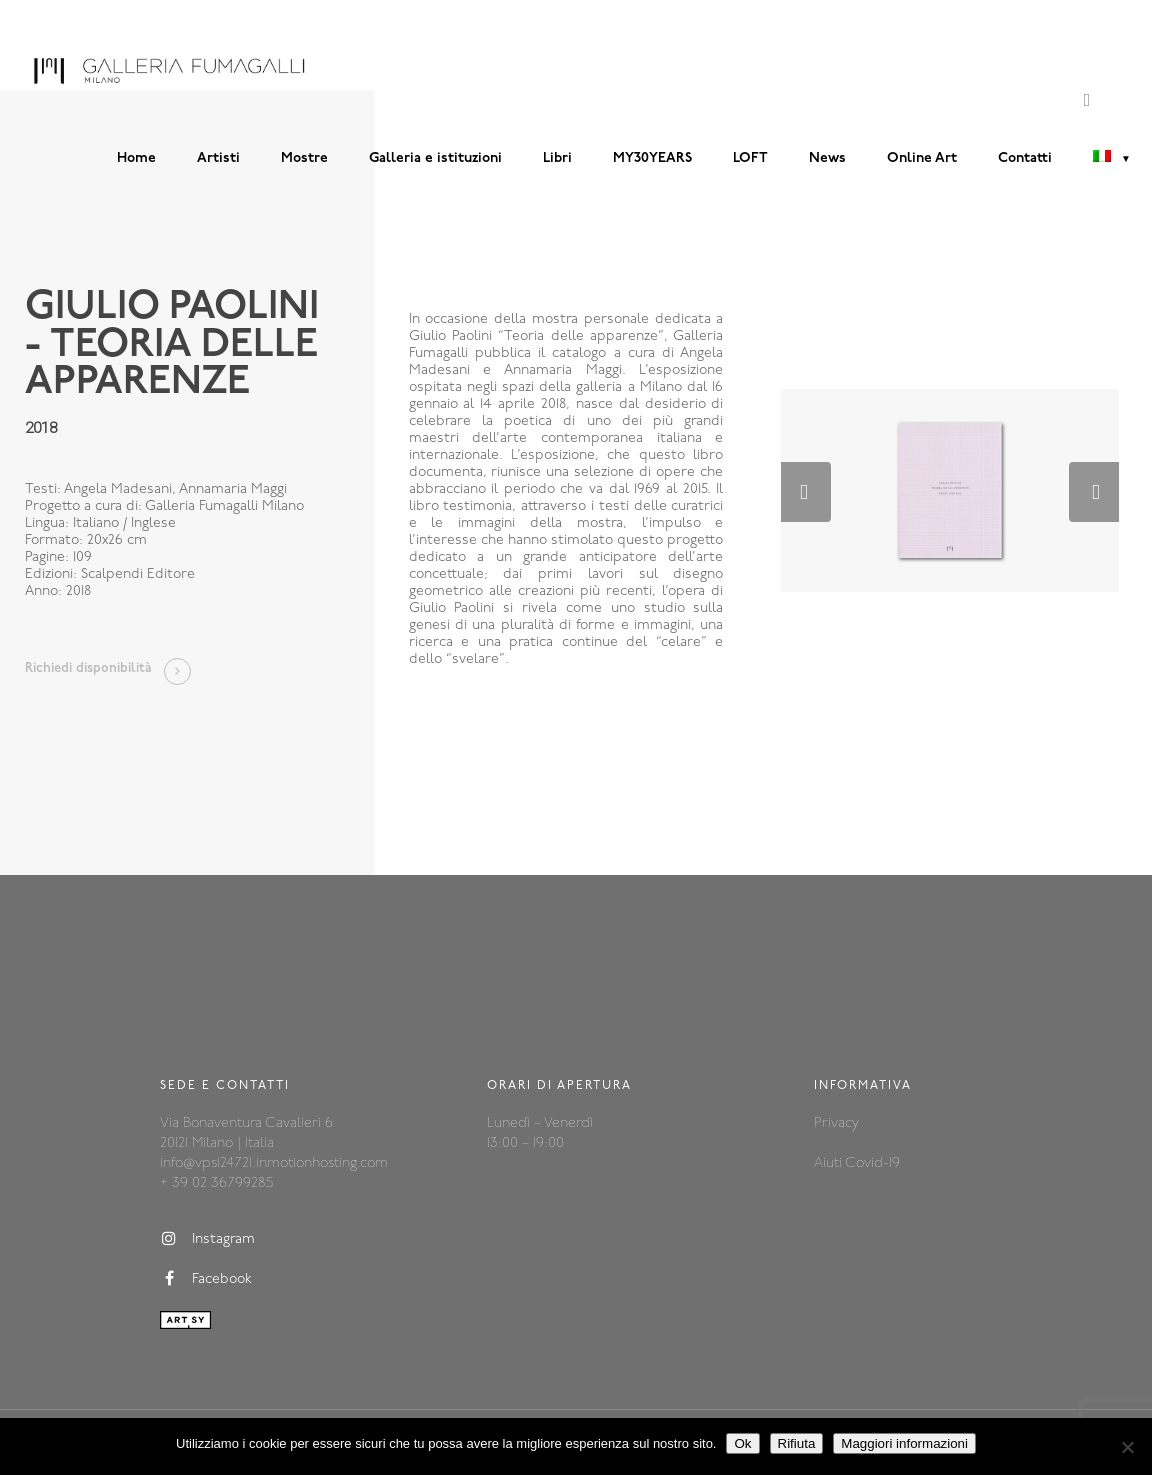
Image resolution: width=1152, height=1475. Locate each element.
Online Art (922, 158)
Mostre (304, 158)
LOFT (750, 158)
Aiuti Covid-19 (857, 1163)
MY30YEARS (652, 158)
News (827, 158)
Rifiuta (797, 1443)
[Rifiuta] (1127, 1447)
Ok (742, 1443)
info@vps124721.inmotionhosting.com (274, 1163)
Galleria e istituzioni (435, 158)
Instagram (207, 1239)
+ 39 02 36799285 (216, 1183)
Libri (557, 158)
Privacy (836, 1123)
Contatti (1025, 158)
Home (136, 158)
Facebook (206, 1279)
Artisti (218, 158)
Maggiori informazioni (904, 1443)
